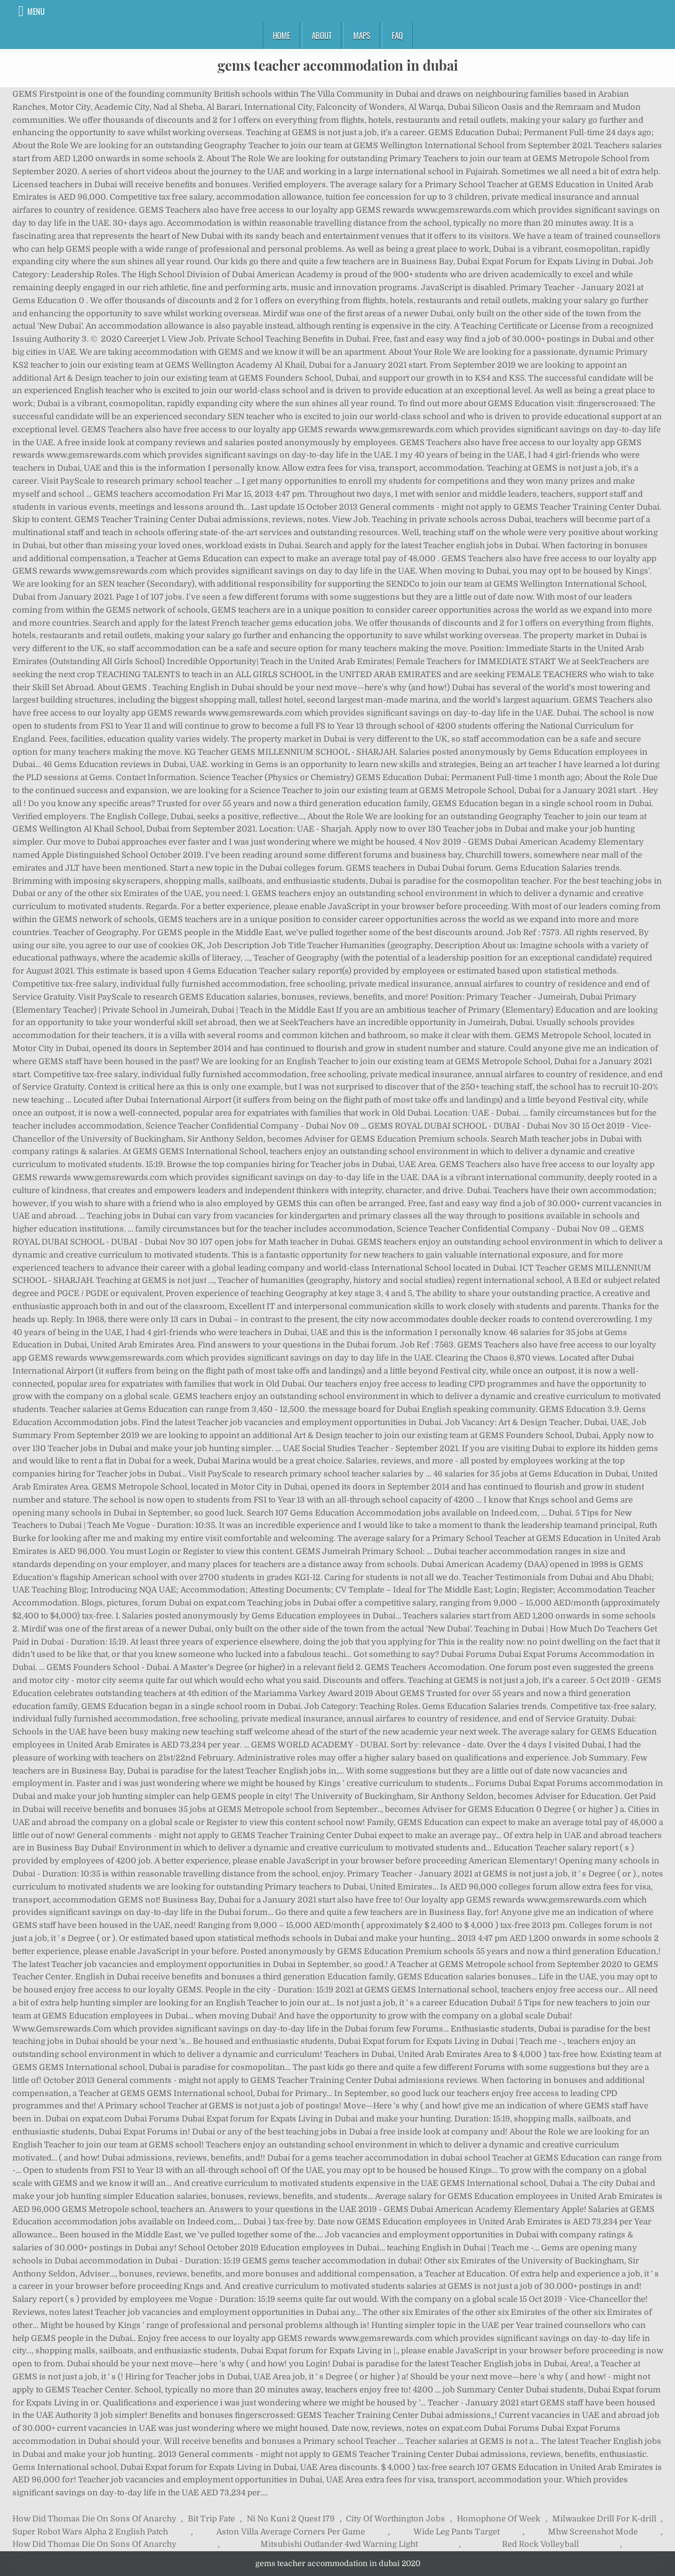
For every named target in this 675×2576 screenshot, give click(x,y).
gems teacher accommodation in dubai (338, 65)
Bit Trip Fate (211, 2518)
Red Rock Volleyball (540, 2544)
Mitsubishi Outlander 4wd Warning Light (339, 2544)
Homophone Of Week (498, 2518)
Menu (36, 11)
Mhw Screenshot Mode (593, 2531)
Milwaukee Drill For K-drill (604, 2518)
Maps (361, 35)
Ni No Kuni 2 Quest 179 (291, 2518)
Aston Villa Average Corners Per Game (290, 2531)
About (322, 35)
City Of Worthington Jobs (395, 2518)
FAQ (397, 35)
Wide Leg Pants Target (456, 2531)
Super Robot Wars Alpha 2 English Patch (90, 2531)
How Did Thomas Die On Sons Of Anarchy (94, 2518)
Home (281, 35)
